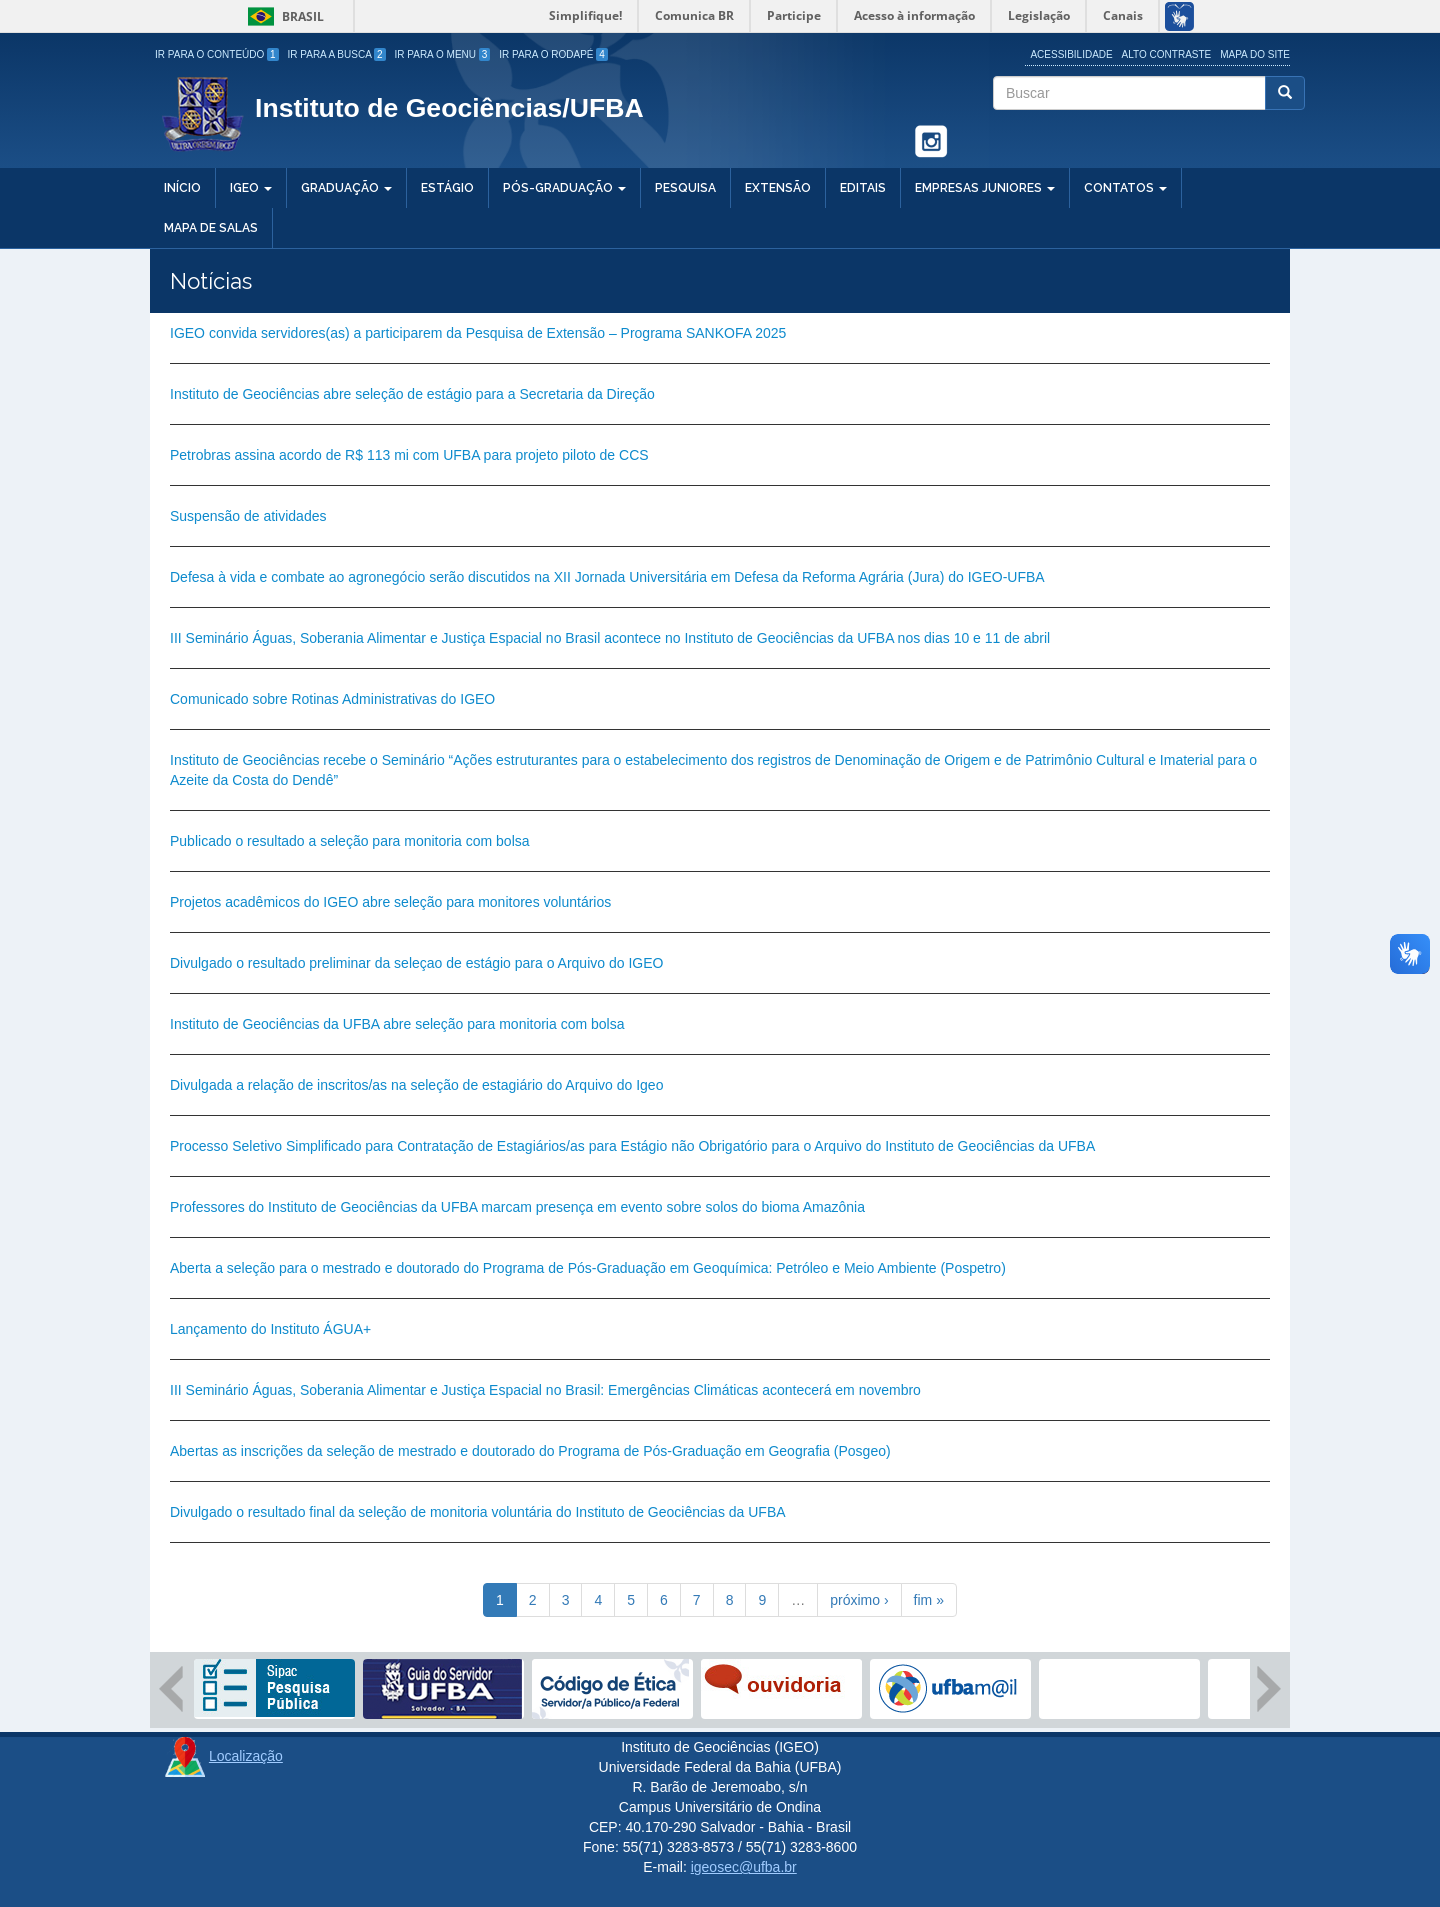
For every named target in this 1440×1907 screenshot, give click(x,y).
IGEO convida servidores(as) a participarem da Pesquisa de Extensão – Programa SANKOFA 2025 (478, 333)
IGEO (251, 188)
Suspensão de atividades (248, 516)
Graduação (346, 188)
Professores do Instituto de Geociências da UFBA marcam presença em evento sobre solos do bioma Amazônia (517, 1207)
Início (182, 188)
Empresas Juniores (985, 188)
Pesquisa (685, 188)
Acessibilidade (1071, 54)
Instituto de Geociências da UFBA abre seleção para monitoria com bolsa (397, 1024)
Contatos (1125, 188)
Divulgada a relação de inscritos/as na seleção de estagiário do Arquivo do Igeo (416, 1085)
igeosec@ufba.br (744, 1867)
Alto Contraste (1167, 54)
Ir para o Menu (443, 54)
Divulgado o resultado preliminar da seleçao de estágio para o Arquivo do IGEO (416, 963)
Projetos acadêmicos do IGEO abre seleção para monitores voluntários (390, 902)
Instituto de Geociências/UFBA (449, 108)
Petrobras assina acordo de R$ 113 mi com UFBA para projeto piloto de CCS (409, 455)
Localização (246, 1756)
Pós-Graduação (564, 188)
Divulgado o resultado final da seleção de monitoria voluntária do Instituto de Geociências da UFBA (478, 1512)
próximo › (859, 1600)
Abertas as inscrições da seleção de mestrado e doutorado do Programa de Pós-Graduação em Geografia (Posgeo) (530, 1451)
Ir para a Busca (337, 54)
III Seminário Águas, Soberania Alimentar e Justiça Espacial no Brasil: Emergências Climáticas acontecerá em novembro (545, 1390)
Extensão (778, 188)
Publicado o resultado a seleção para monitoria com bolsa (350, 841)
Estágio (447, 188)
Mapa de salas (211, 228)
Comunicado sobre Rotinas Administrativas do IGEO (332, 699)
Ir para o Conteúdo (217, 54)
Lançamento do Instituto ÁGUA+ (270, 1329)
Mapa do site (1255, 54)
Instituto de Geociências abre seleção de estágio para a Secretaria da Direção (412, 394)
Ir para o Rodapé (553, 54)
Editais (863, 188)
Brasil (282, 16)
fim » (929, 1600)
